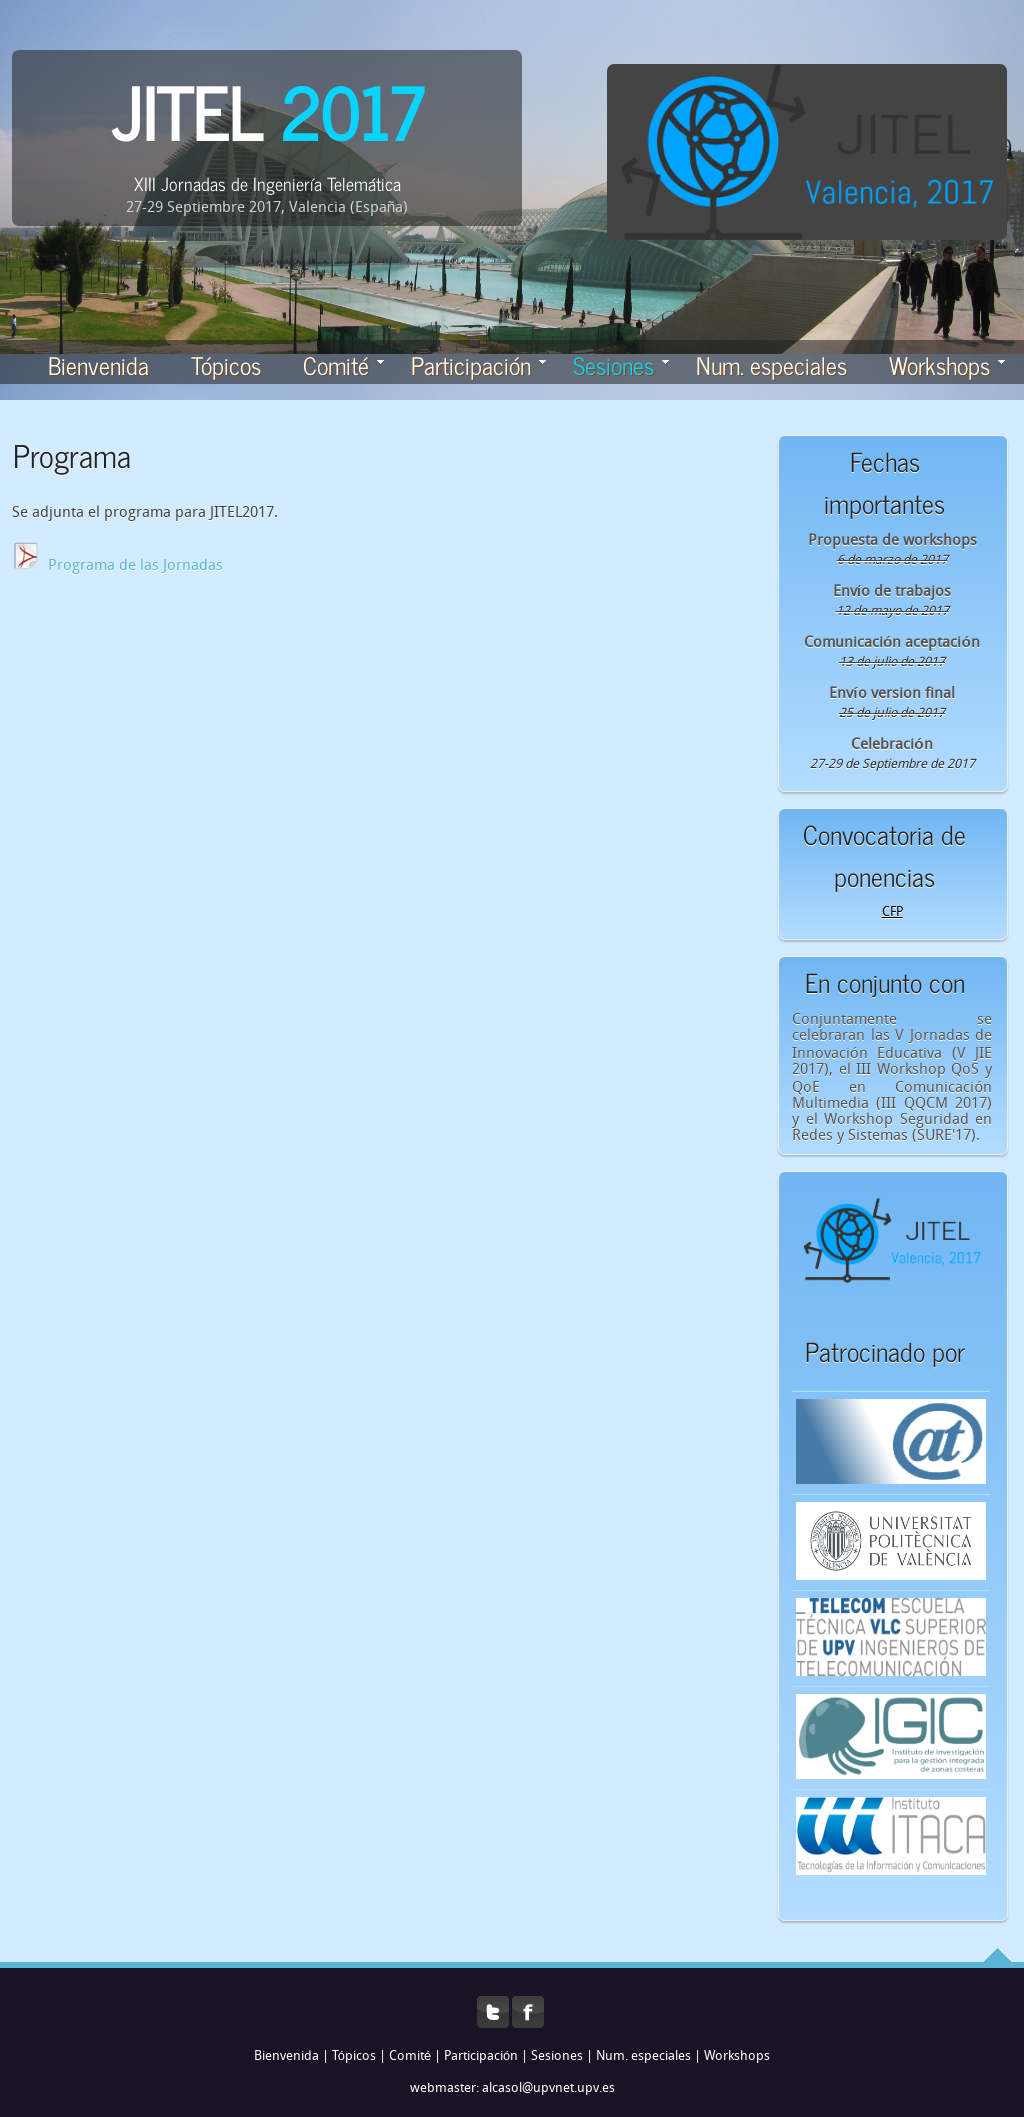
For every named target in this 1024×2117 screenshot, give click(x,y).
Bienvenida (98, 364)
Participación (478, 364)
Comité (343, 364)
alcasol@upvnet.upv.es (548, 2088)
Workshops (947, 364)
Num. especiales (771, 364)
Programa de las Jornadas (135, 566)
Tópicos (226, 364)
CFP (892, 912)
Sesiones (557, 2056)
